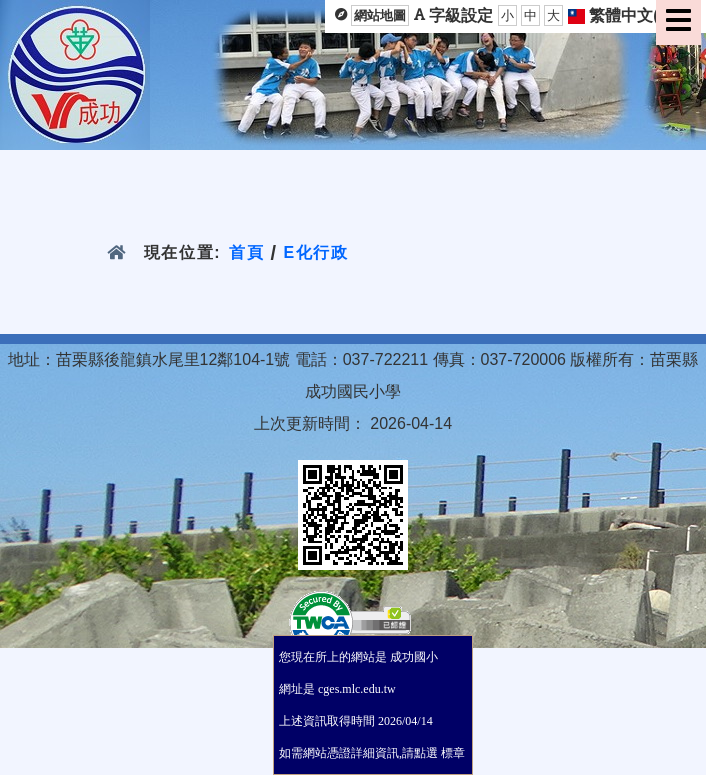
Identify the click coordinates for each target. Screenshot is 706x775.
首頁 (246, 252)
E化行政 (316, 252)
